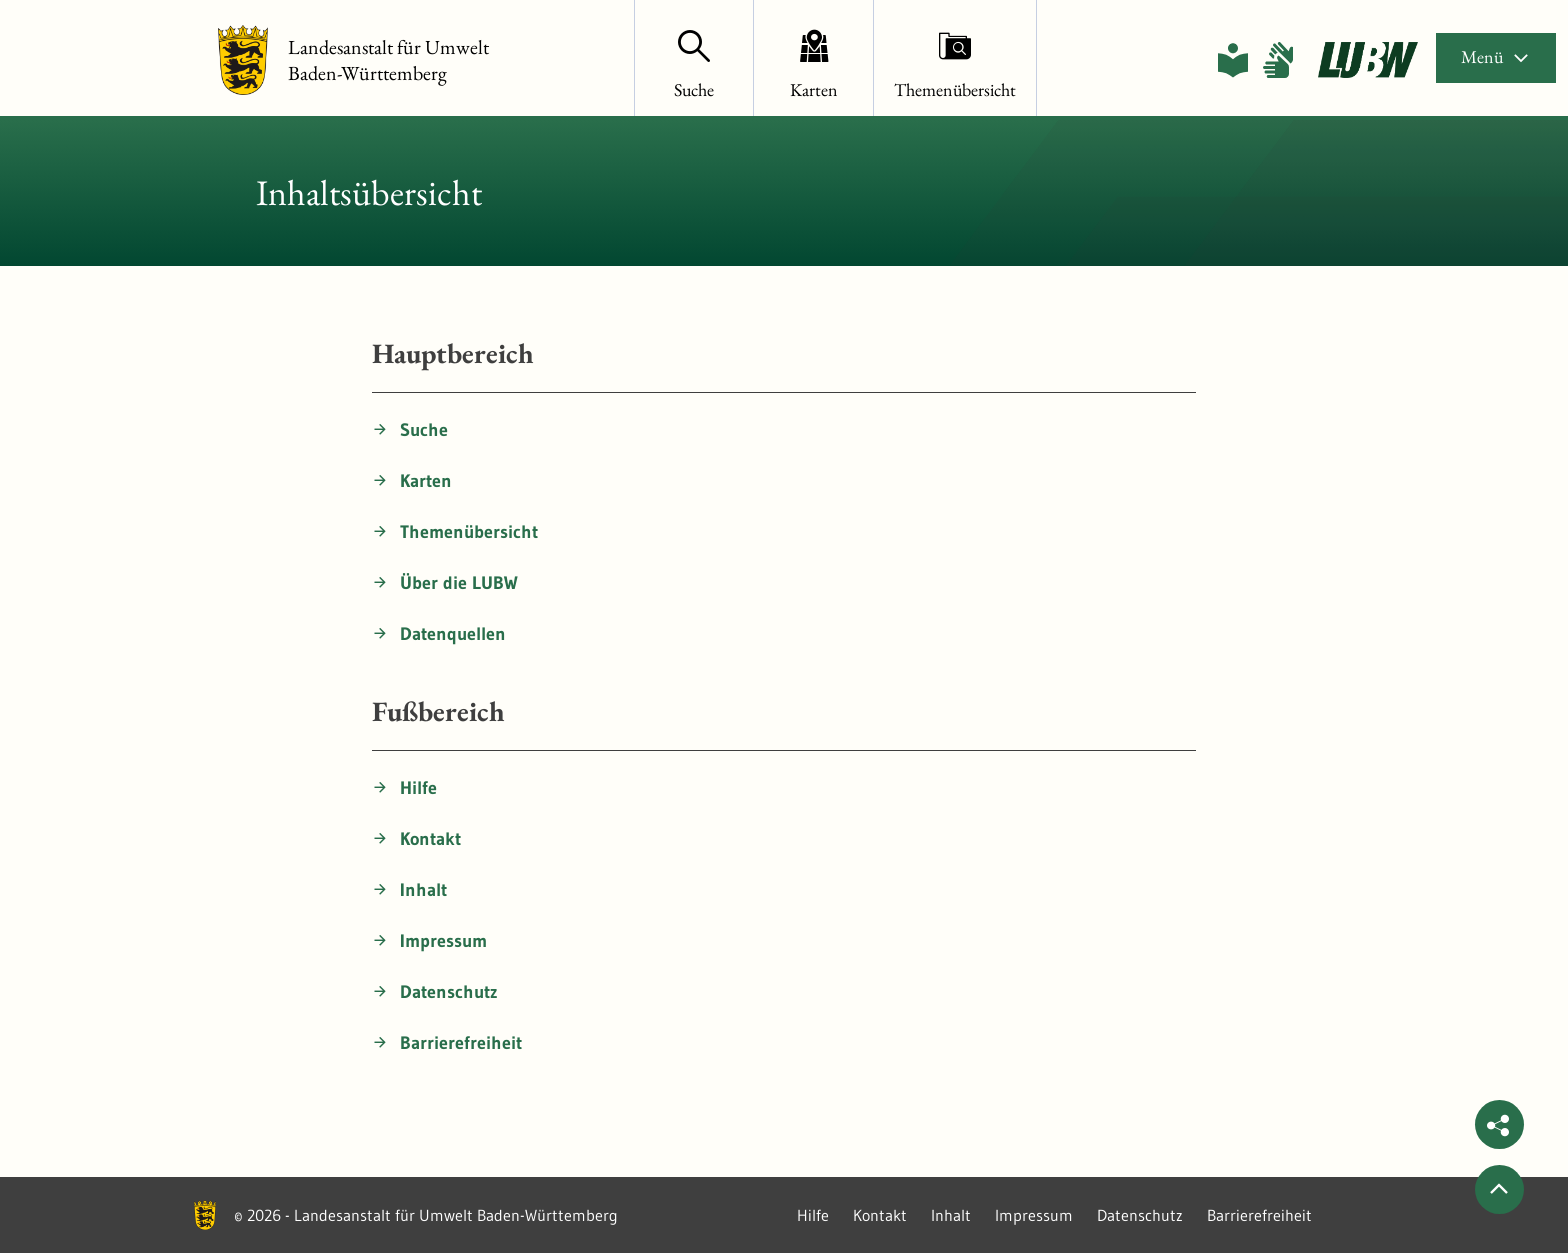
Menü (1496, 56)
